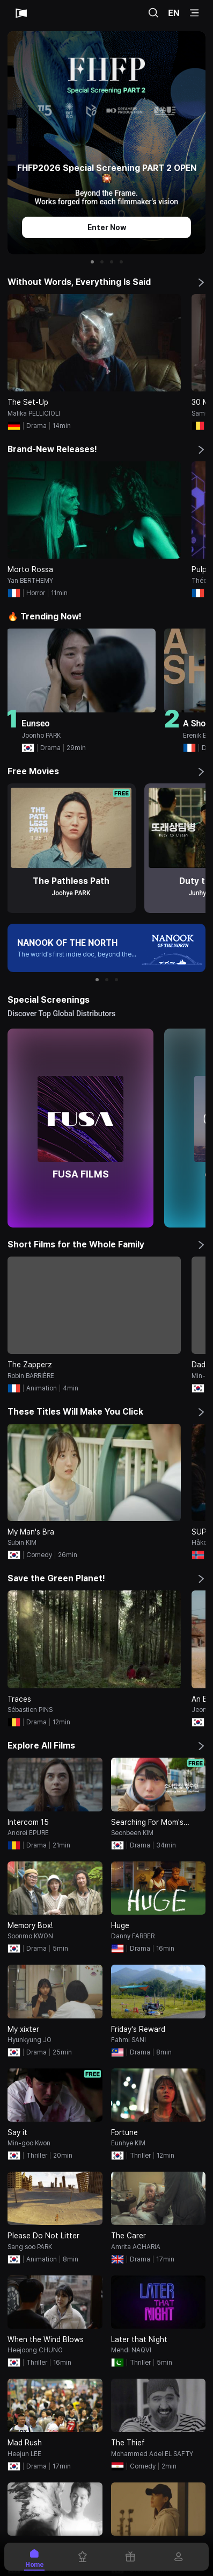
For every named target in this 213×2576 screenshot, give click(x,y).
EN (174, 13)
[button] (92, 261)
